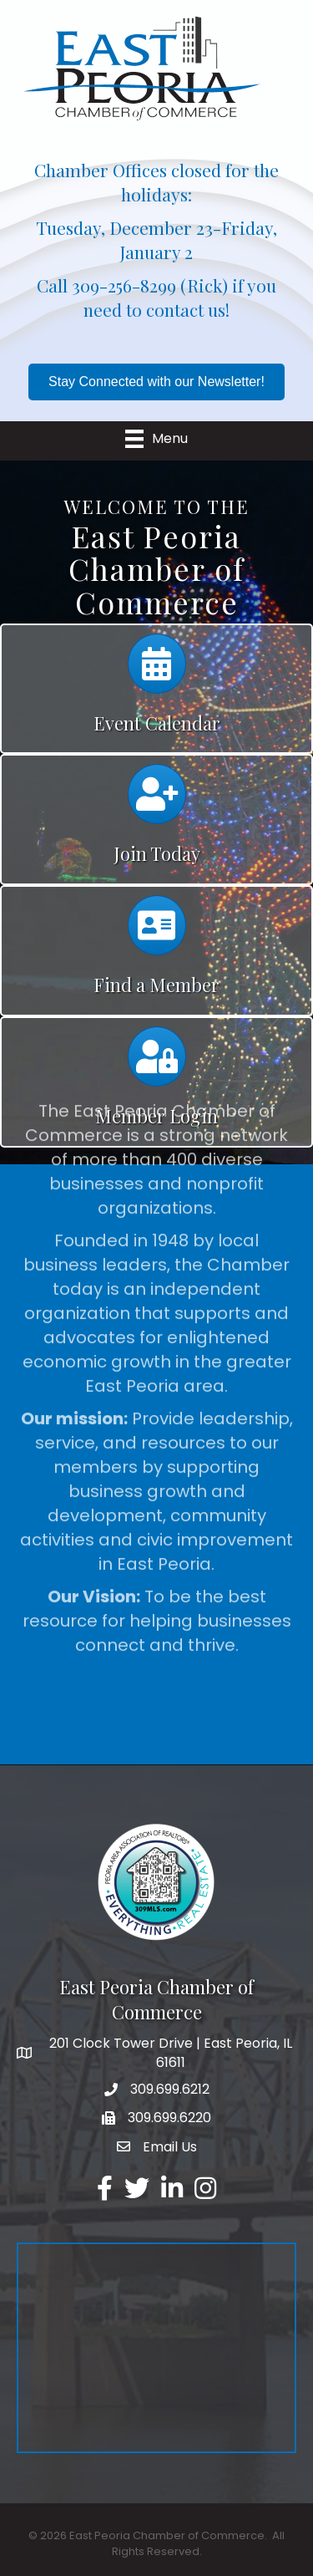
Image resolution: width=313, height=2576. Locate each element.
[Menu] (156, 438)
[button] (156, 382)
